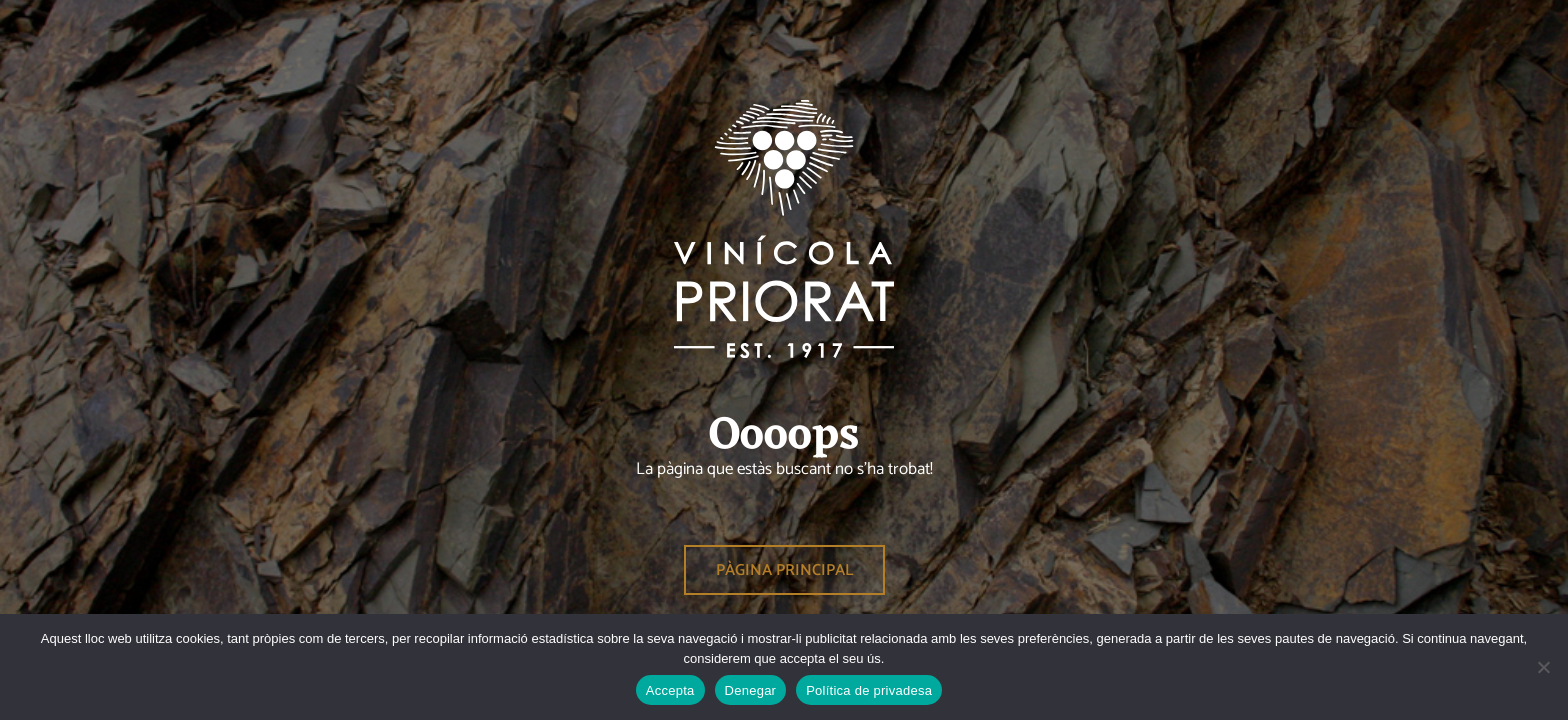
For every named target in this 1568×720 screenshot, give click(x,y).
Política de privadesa (869, 690)
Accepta (670, 690)
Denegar (751, 690)
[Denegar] (1543, 667)
